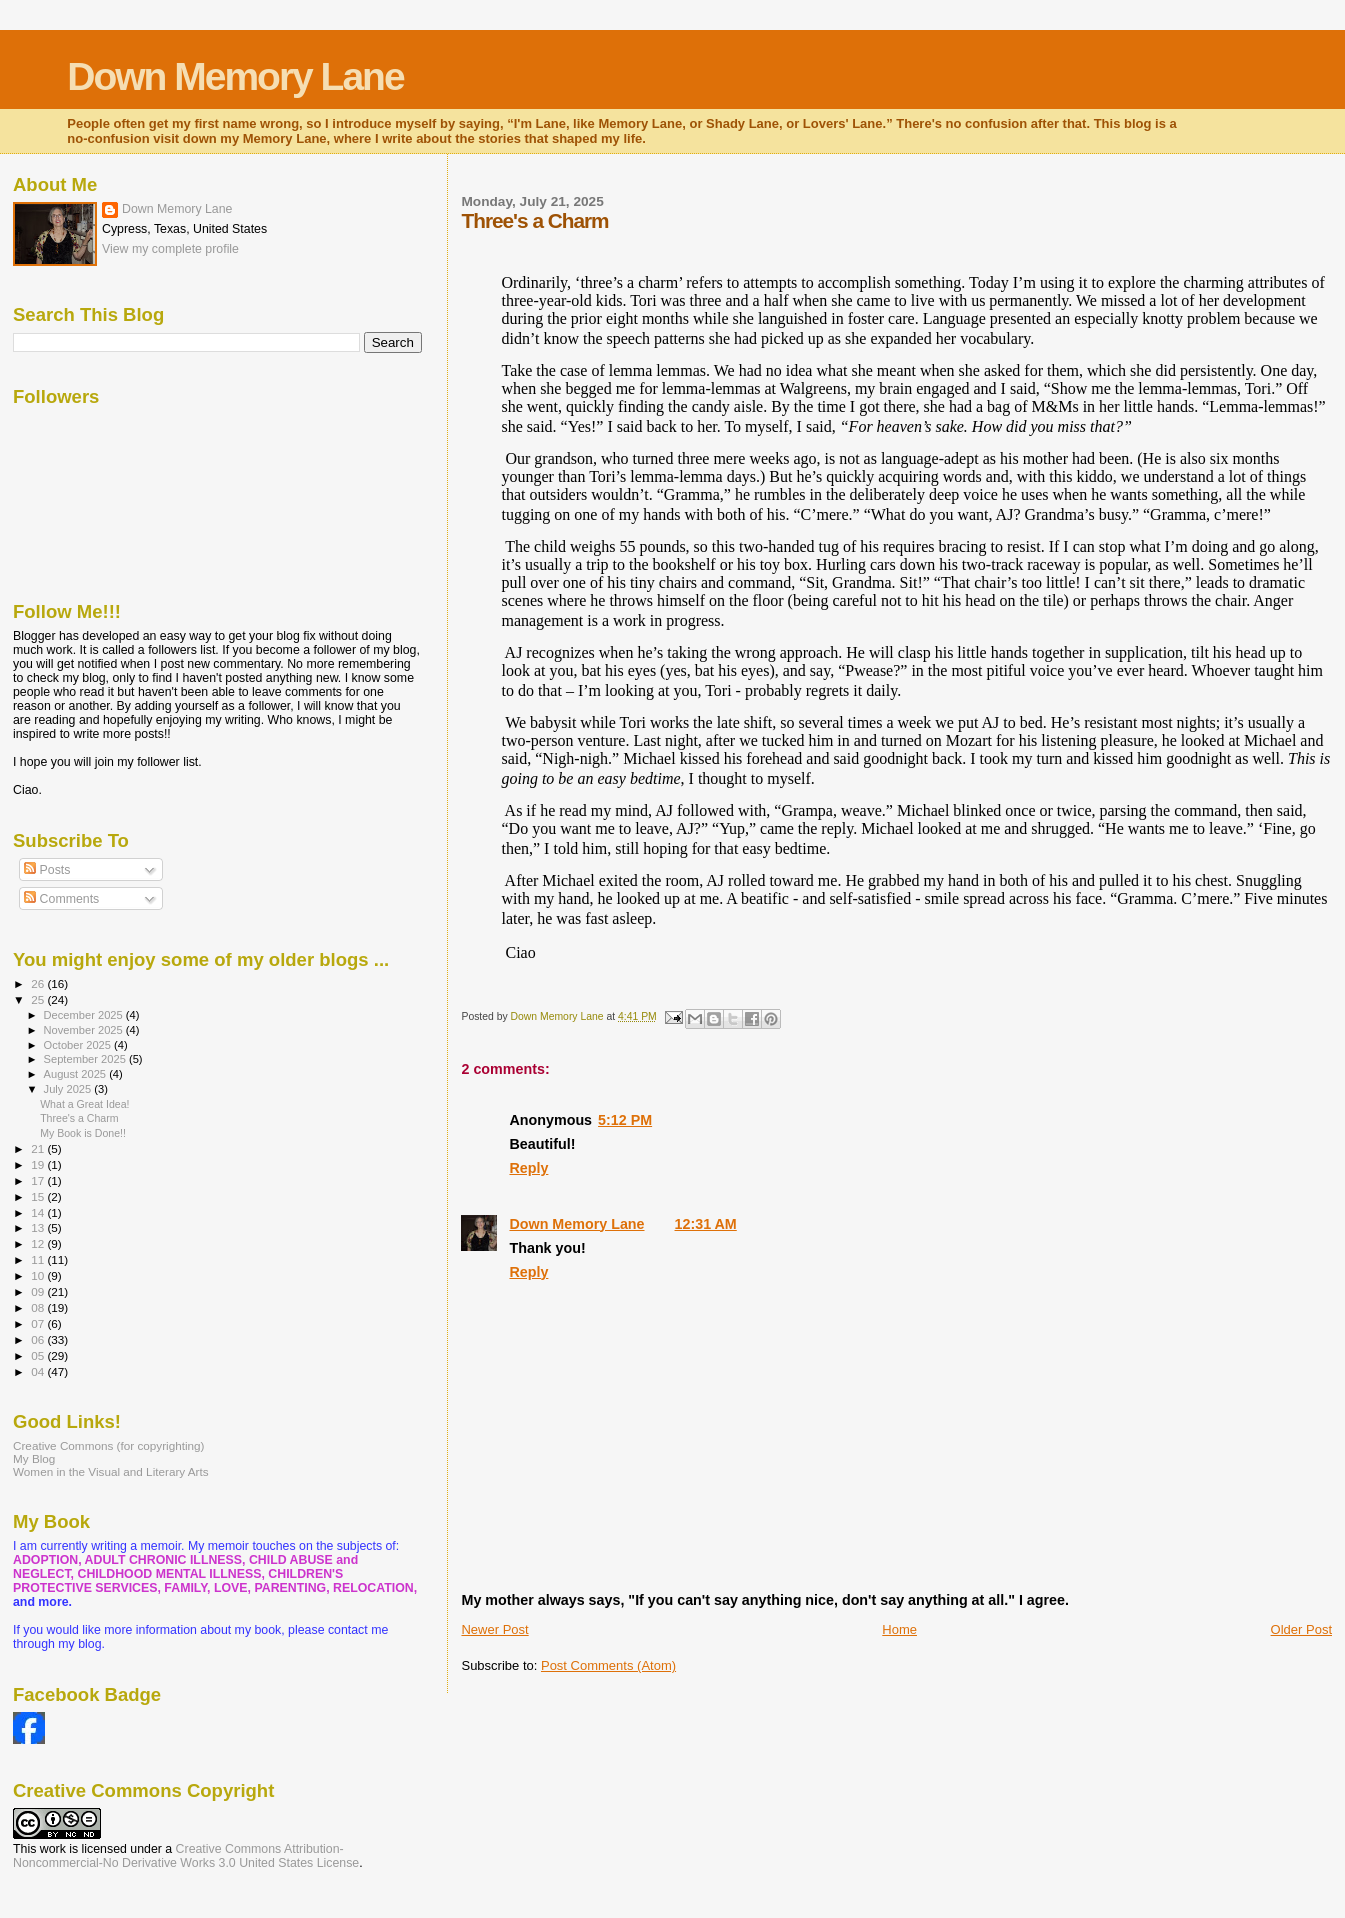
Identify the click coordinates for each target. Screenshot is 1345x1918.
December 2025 (85, 1015)
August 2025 (77, 1074)
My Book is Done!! (83, 1133)
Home (899, 1629)
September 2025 (86, 1059)
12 (39, 1243)
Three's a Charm (79, 1118)
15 (39, 1196)
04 (39, 1371)
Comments (61, 899)
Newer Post (494, 1629)
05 (39, 1355)
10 (39, 1275)
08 (39, 1307)
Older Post (1301, 1629)
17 (39, 1180)
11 (39, 1259)
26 (39, 983)
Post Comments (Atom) (608, 1665)
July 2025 (69, 1089)
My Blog (34, 1458)
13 (39, 1227)
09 (39, 1291)
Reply (528, 1168)
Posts (47, 870)
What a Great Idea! (84, 1104)
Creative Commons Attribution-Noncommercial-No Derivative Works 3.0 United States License (186, 1856)
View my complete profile (170, 249)
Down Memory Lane (235, 76)
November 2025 (85, 1030)
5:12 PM (625, 1120)
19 (39, 1164)
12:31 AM (706, 1224)
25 (39, 999)
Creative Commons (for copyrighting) (108, 1445)
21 (39, 1148)
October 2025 (79, 1045)
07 (39, 1323)
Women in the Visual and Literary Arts (111, 1471)
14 (39, 1212)
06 (39, 1339)
